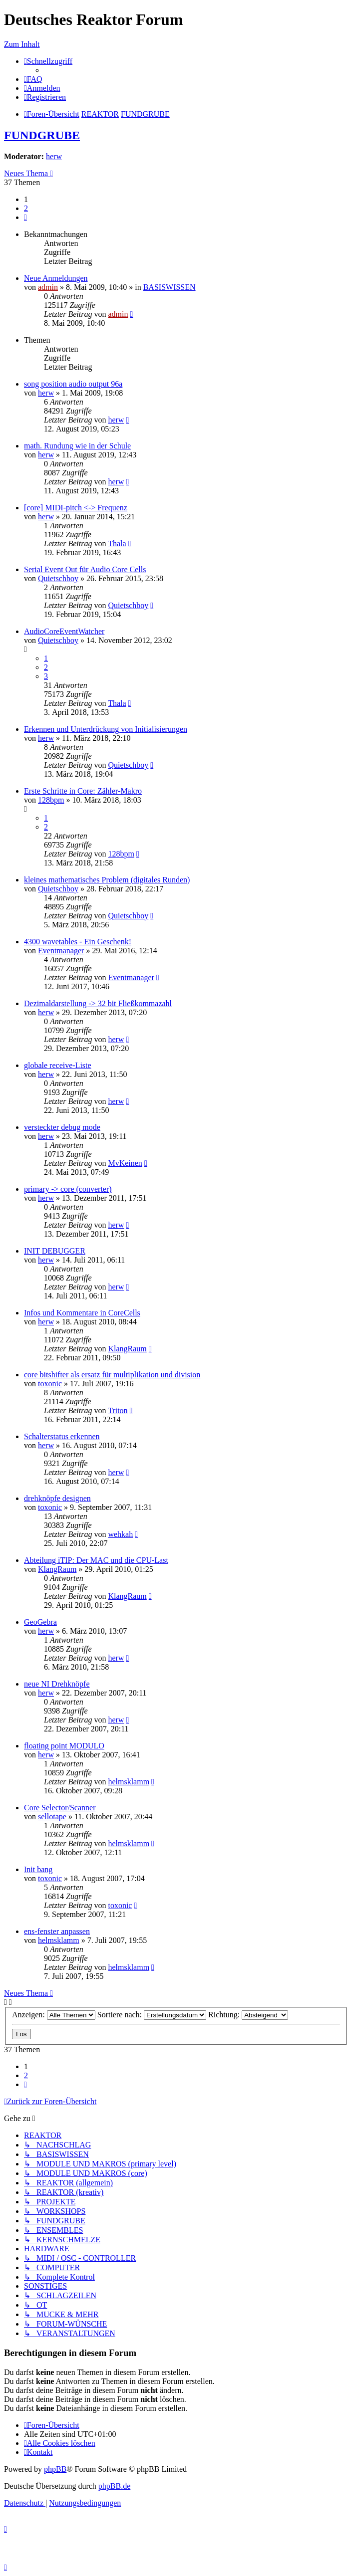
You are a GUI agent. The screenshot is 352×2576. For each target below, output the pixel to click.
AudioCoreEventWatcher (64, 631)
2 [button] (26, 208)
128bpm (51, 800)
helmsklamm (128, 1781)
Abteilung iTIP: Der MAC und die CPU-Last (96, 1560)
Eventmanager (61, 950)
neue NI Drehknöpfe (57, 1684)
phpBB (55, 2469)
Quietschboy (58, 578)
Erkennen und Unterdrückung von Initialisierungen (105, 729)
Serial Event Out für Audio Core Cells (85, 569)
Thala (117, 543)
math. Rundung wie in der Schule (77, 445)
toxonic (50, 1383)
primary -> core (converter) (68, 1189)
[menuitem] (33, 79)
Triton (117, 1410)
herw (54, 156)
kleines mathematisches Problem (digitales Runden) (107, 879)
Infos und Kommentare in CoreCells (82, 1312)
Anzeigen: (53, 2014)
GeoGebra (40, 1622)
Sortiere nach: (151, 2014)
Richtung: (248, 2014)
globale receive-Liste (57, 1065)
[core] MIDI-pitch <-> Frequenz (75, 507)
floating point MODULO (64, 1745)
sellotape (52, 1816)
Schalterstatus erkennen (62, 1436)
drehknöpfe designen (57, 1498)
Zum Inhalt (22, 44)
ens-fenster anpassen (57, 1931)
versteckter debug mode (62, 1127)
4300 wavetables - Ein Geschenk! (77, 941)
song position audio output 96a (73, 384)
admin (48, 287)
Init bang (38, 1869)
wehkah (120, 1534)
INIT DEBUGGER (54, 1251)
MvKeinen (125, 1163)
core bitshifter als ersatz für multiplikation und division (112, 1374)
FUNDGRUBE (42, 135)
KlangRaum (127, 1348)
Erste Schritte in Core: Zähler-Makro (83, 791)
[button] (25, 217)
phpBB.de (114, 2486)
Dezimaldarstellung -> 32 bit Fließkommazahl (98, 1003)
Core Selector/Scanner (60, 1807)
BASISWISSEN (169, 287)
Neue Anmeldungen (56, 278)
